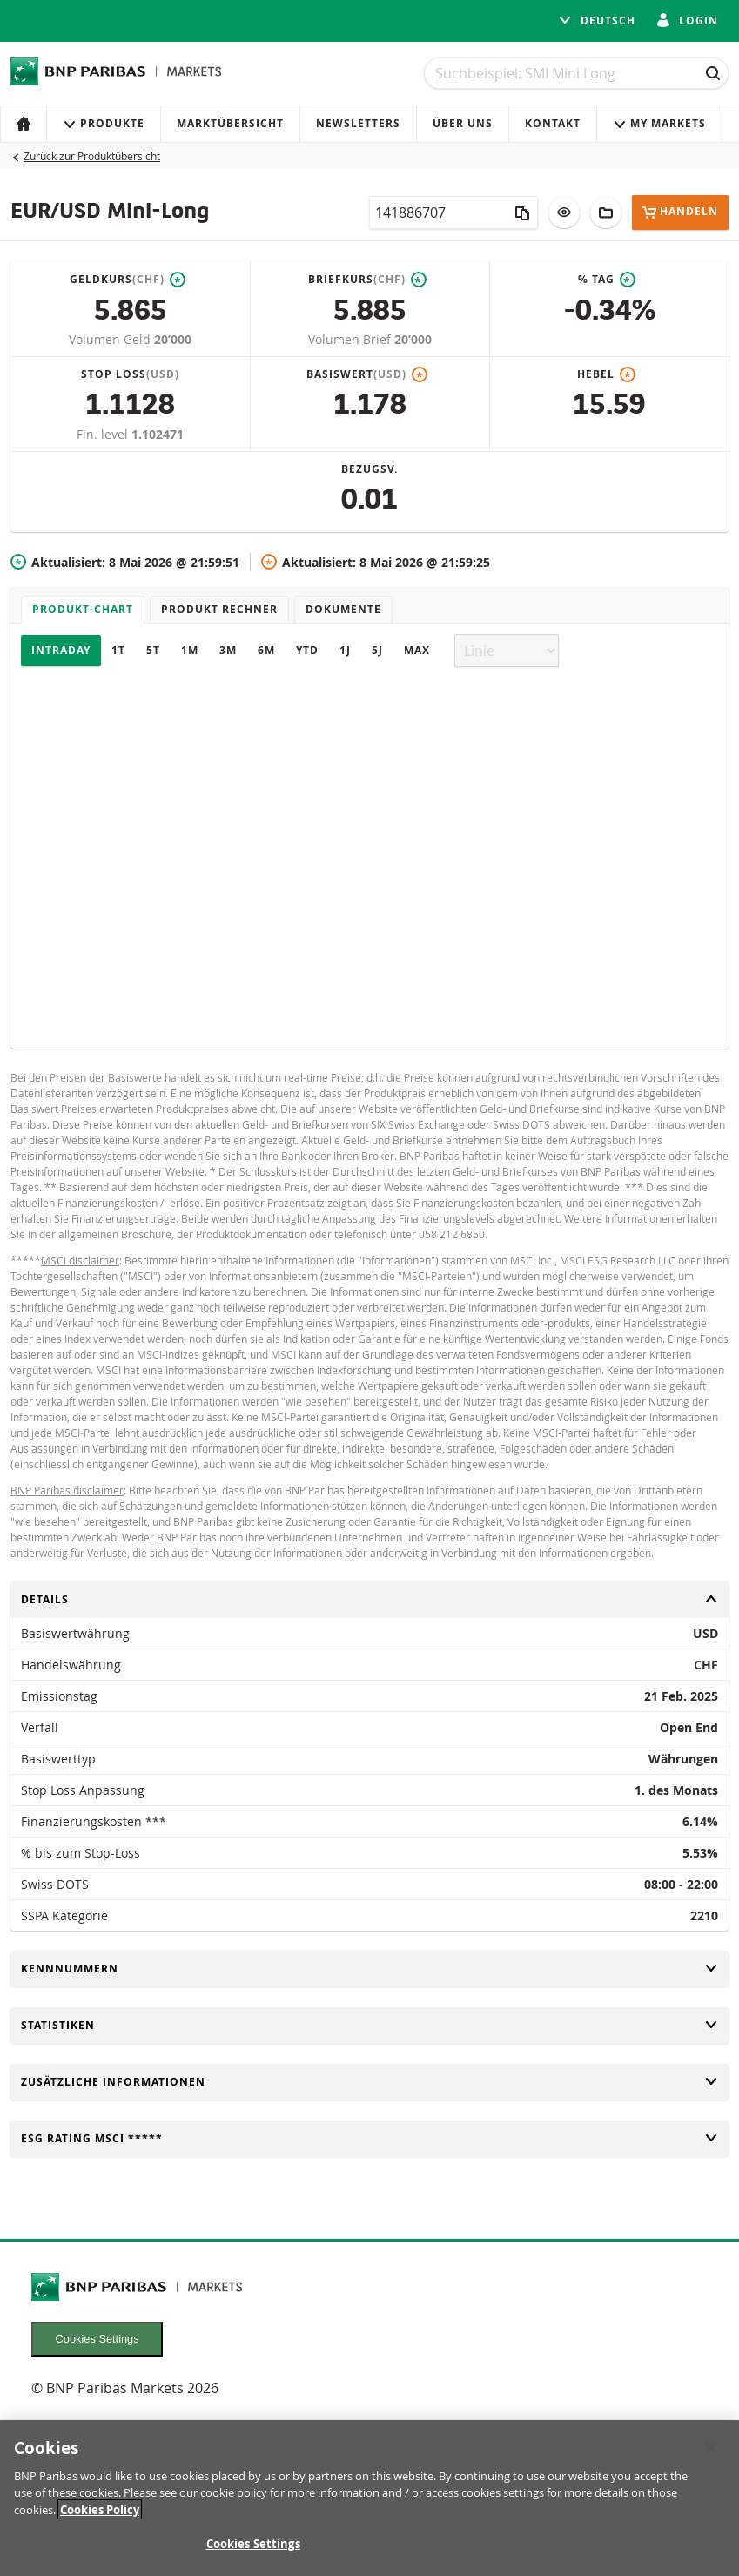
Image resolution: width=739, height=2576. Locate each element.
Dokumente (343, 609)
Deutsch (596, 20)
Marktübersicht (230, 123)
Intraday (61, 650)
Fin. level (104, 434)
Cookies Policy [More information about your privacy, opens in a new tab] (99, 2510)
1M (189, 650)
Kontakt (553, 123)
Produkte (103, 123)
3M (228, 650)
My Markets (659, 123)
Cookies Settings (97, 2338)
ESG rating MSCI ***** (369, 2138)
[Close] (711, 2448)
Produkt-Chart (82, 609)
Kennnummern (369, 1968)
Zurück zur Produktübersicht (92, 156)
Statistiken (369, 2025)
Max (417, 650)
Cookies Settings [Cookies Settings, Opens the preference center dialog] (253, 2544)
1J (345, 650)
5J (377, 650)
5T (153, 650)
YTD (307, 650)
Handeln (680, 212)
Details (369, 1599)
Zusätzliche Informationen (369, 2081)
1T (118, 650)
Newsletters (358, 123)
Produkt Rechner (219, 609)
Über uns (463, 123)
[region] (369, 2498)
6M (266, 650)
